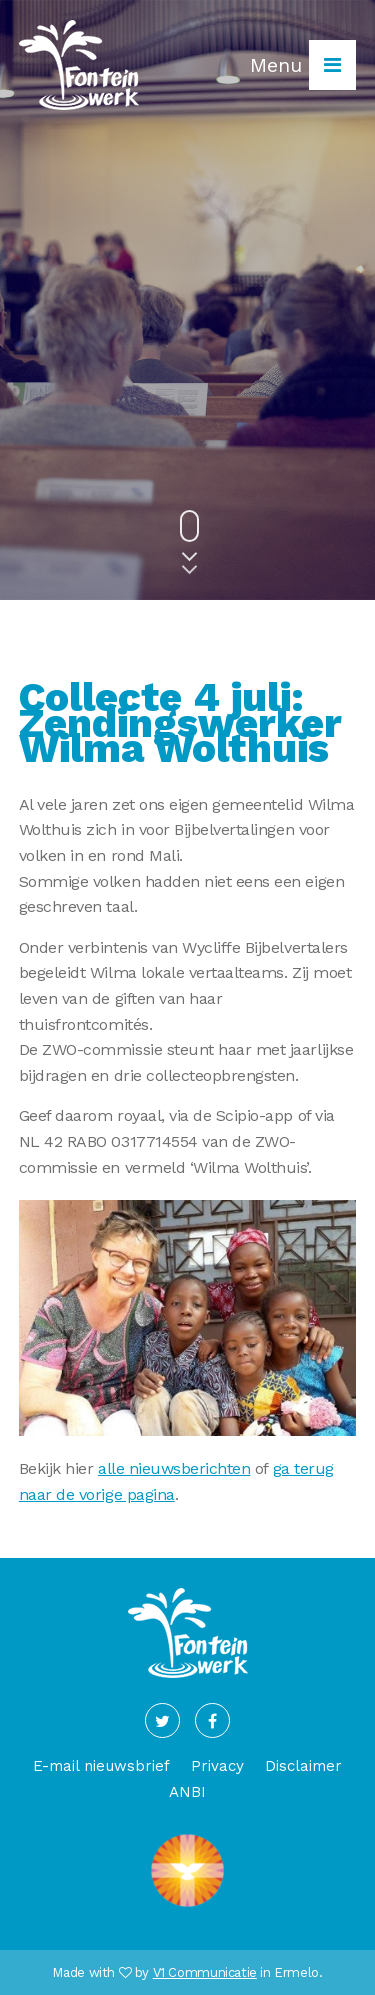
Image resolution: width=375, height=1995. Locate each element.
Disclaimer (303, 1766)
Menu (303, 65)
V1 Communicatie (205, 1972)
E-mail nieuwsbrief (101, 1766)
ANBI (187, 1792)
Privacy (217, 1766)
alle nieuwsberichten (174, 1468)
